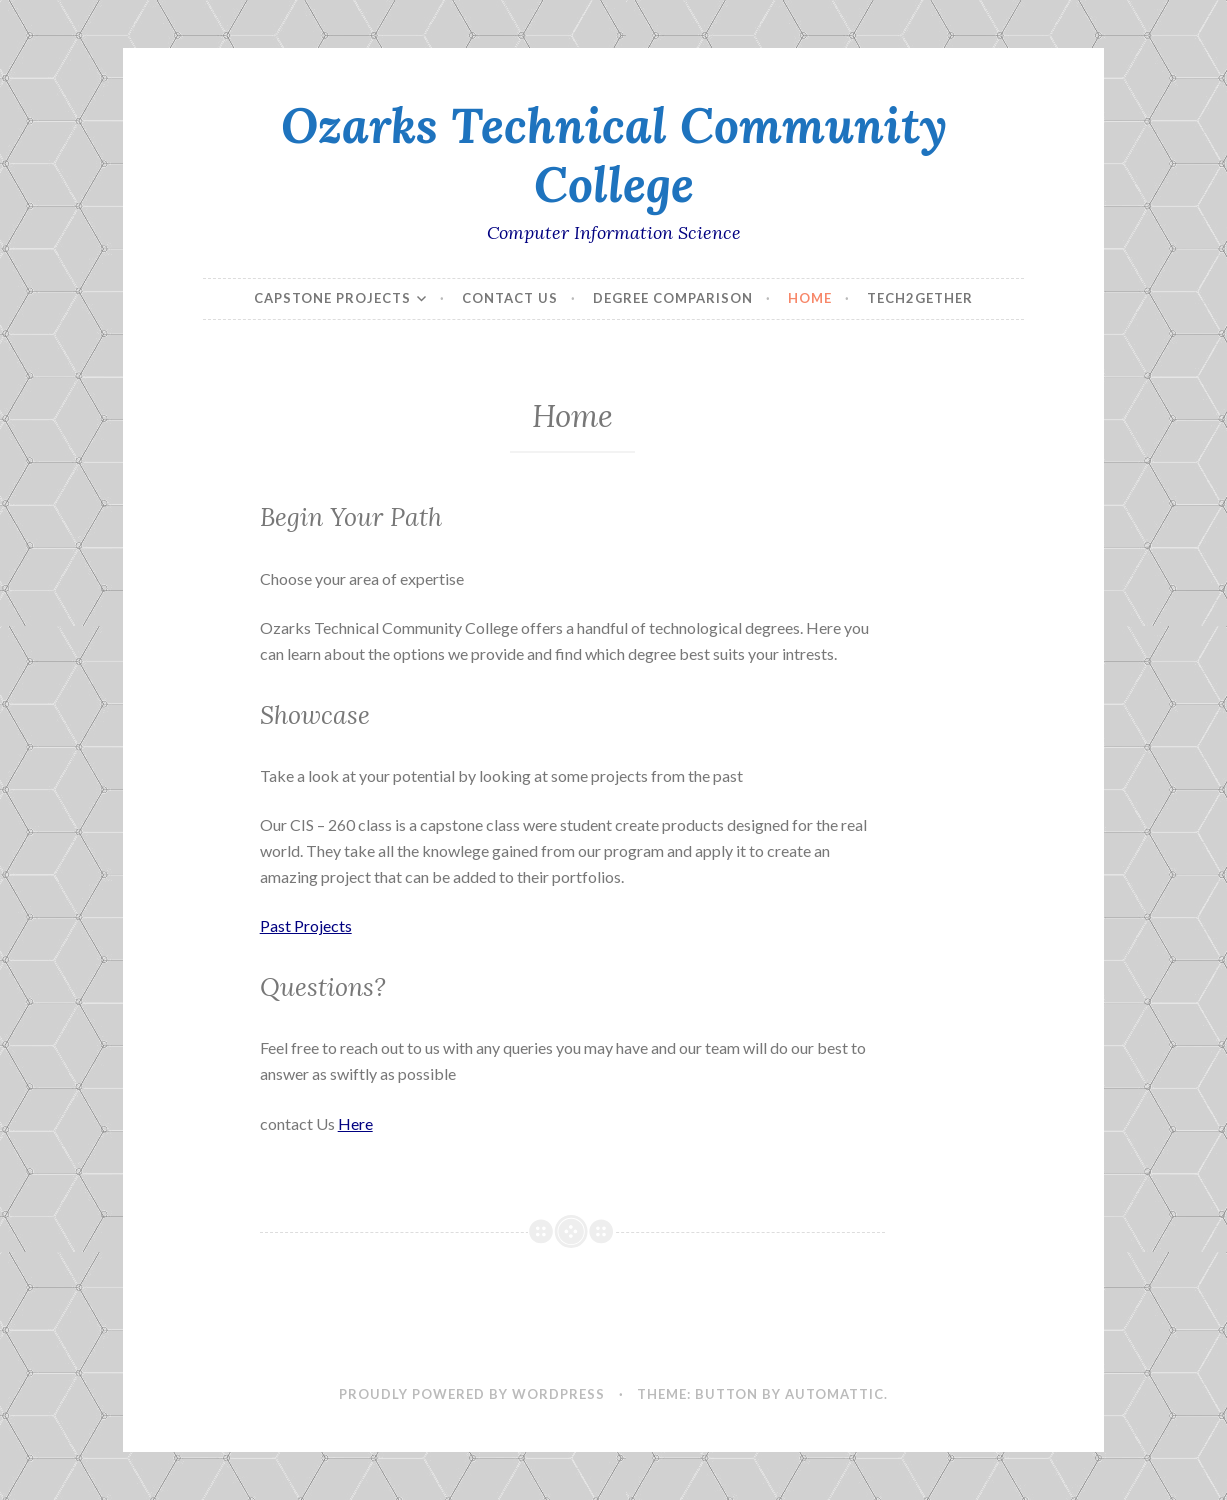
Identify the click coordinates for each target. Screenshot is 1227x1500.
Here (355, 1123)
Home (810, 298)
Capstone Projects (332, 298)
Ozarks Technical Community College (614, 154)
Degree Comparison (673, 298)
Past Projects (306, 925)
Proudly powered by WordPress (472, 1394)
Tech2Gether (920, 298)
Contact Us (510, 298)
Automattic (834, 1394)
